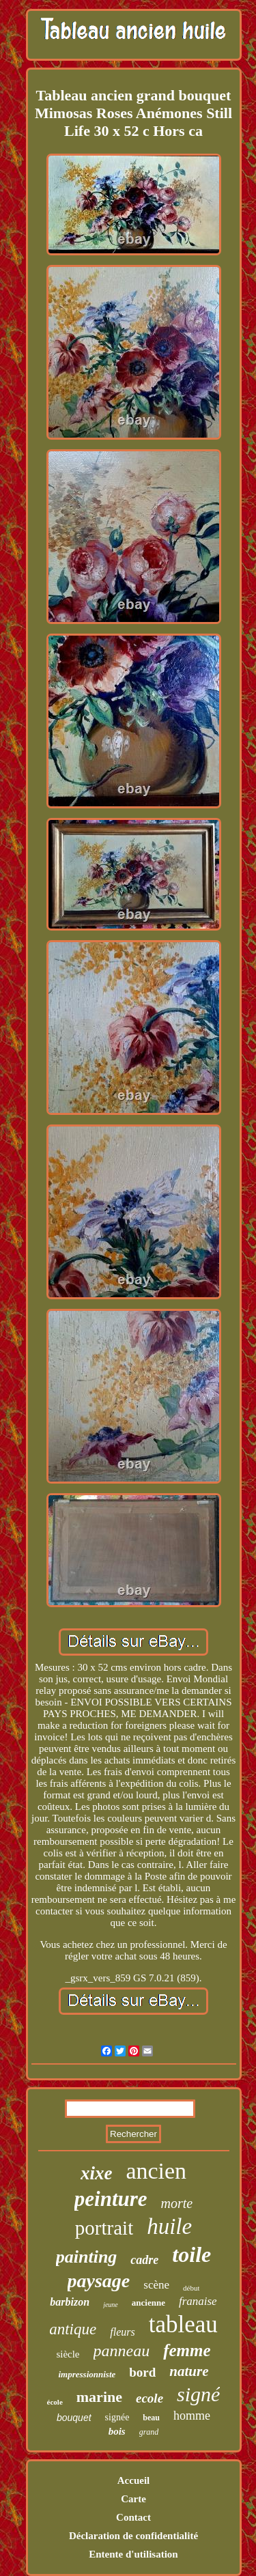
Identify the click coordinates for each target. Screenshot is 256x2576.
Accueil (133, 2480)
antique (72, 2329)
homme (191, 2415)
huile (169, 2226)
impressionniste (86, 2374)
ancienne (148, 2302)
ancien (156, 2170)
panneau (122, 2351)
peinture (110, 2199)
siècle (67, 2354)
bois (117, 2431)
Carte (133, 2498)
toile (191, 2254)
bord (142, 2372)
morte (177, 2203)
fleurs (122, 2332)
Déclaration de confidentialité (133, 2535)
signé (198, 2394)
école (55, 2402)
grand (149, 2432)
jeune (110, 2304)
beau (151, 2417)
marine (99, 2396)
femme (186, 2350)
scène (156, 2284)
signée (117, 2417)
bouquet (74, 2417)
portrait (104, 2228)
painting (86, 2257)
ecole (149, 2398)
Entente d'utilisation (133, 2554)
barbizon (69, 2302)
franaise (198, 2301)
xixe (97, 2173)
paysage (99, 2280)
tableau (183, 2324)
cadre (144, 2260)
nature (188, 2371)
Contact (133, 2517)
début (191, 2288)
